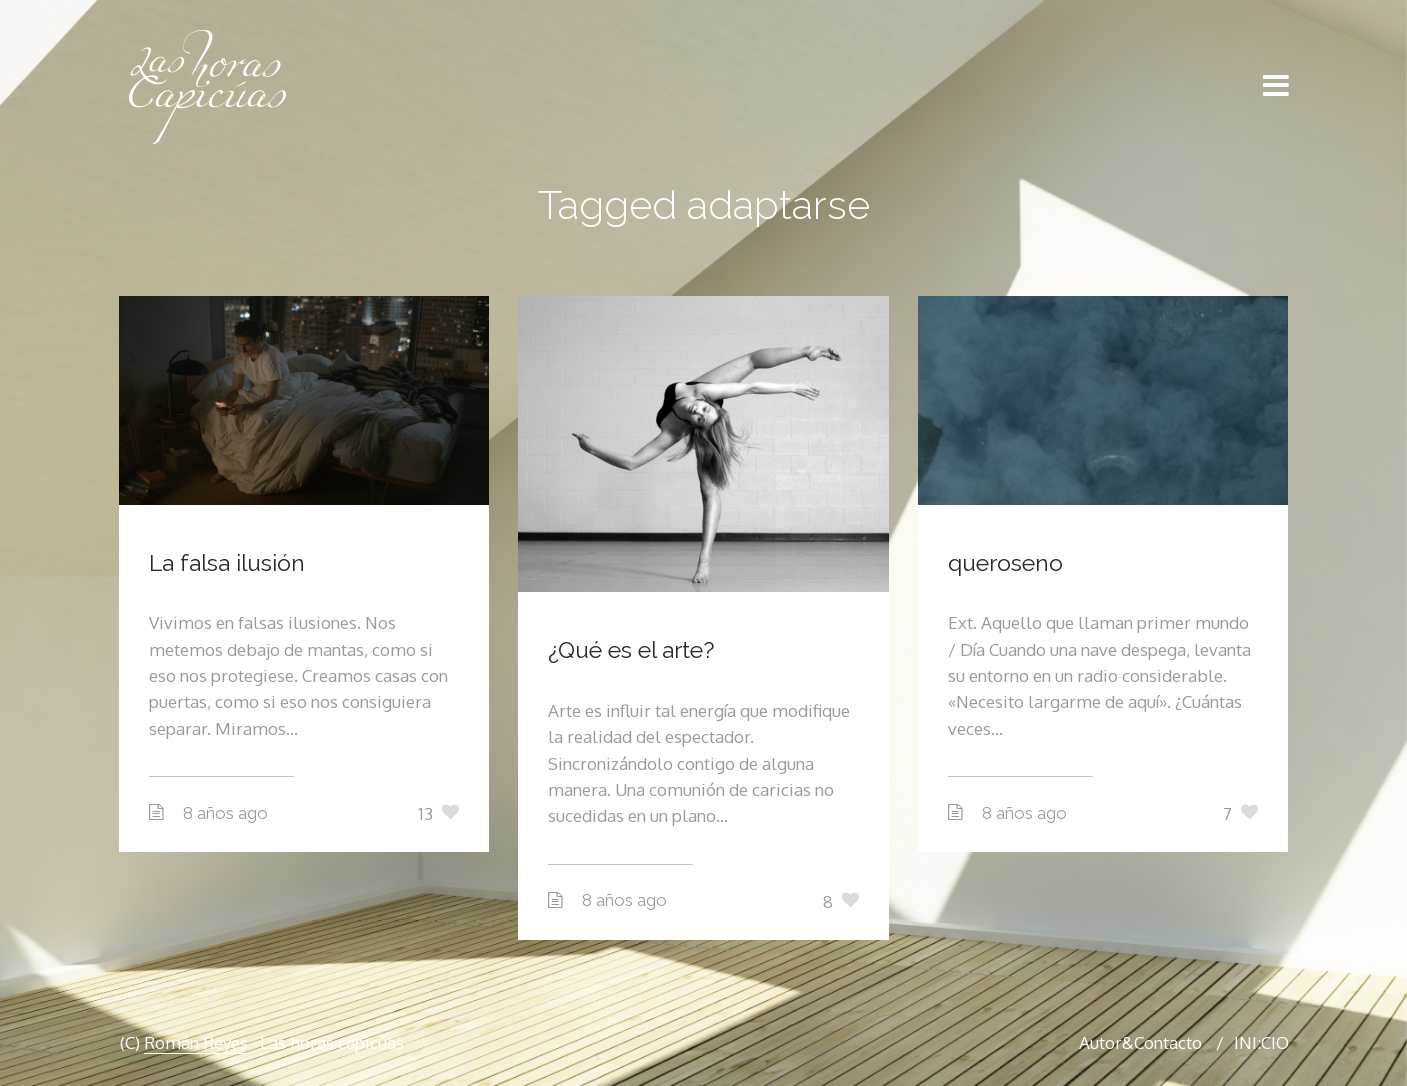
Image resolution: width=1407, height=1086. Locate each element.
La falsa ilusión (227, 562)
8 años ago (225, 813)
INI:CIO (1261, 1042)
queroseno (1005, 562)
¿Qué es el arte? (631, 649)
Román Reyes (196, 1042)
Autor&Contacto (1140, 1042)
